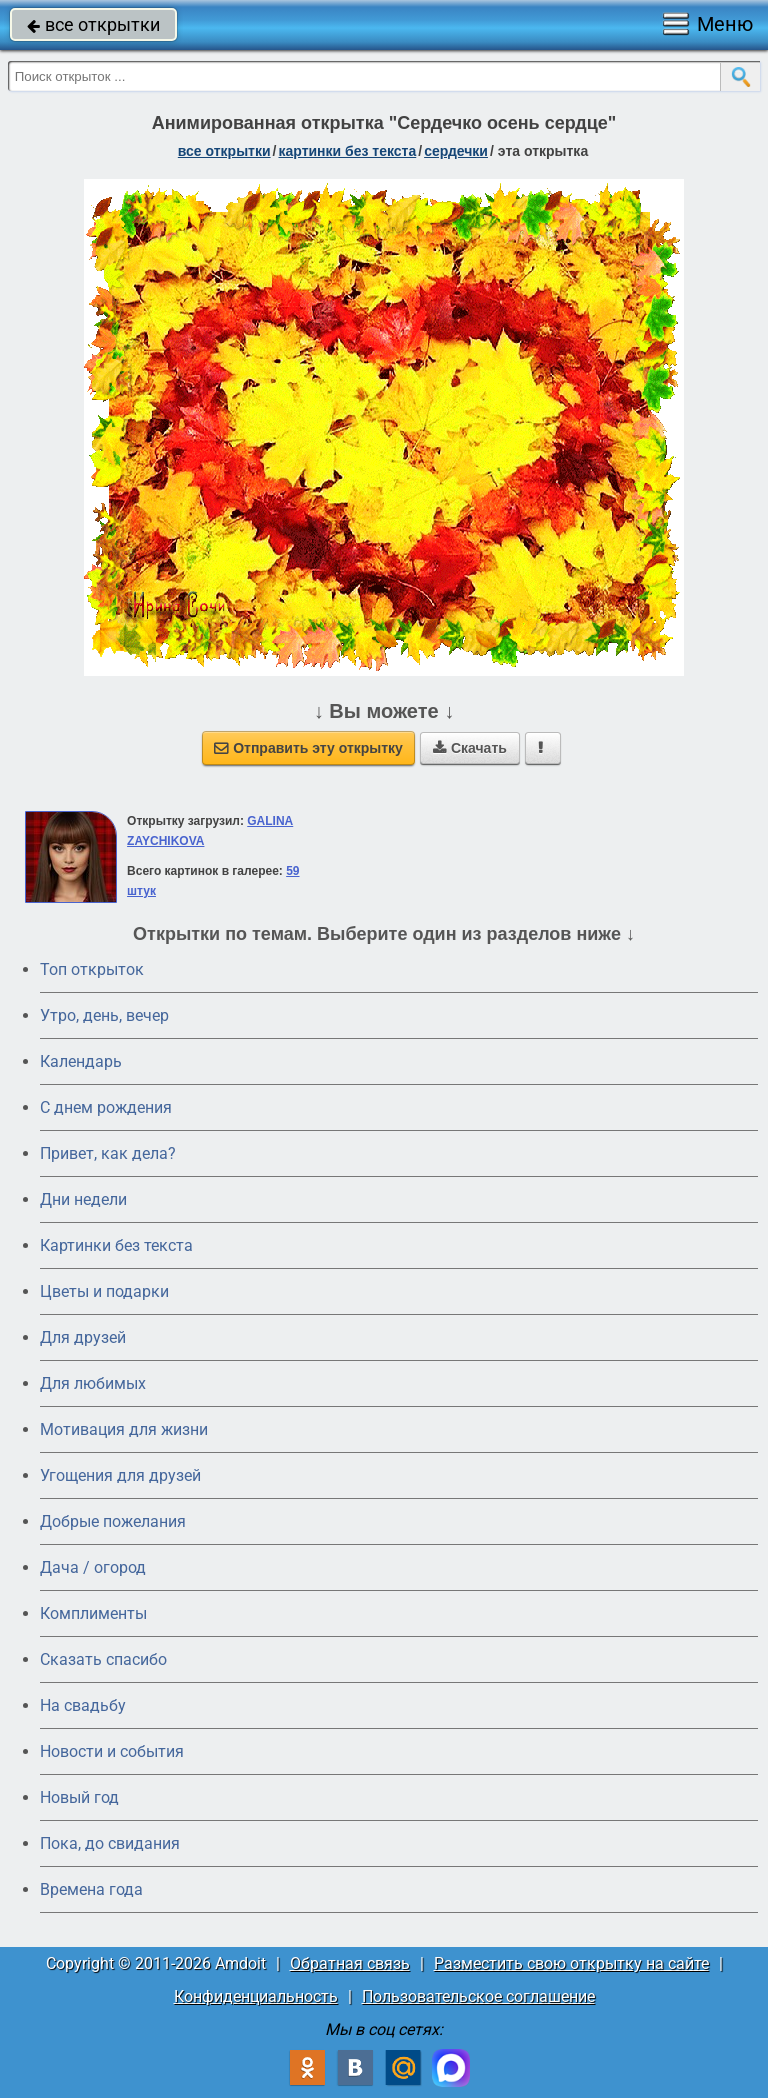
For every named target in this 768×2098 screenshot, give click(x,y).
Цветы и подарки (104, 1291)
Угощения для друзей (120, 1475)
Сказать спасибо (103, 1659)
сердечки (456, 151)
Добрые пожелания (113, 1521)
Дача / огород (93, 1567)
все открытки (93, 24)
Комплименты (93, 1613)
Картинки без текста (116, 1245)
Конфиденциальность (256, 1996)
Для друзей (83, 1337)
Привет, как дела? (108, 1153)
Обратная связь (350, 1963)
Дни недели (83, 1199)
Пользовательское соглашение (478, 1996)
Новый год (79, 1797)
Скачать (470, 748)
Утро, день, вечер (104, 1015)
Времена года (91, 1889)
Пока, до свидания (110, 1843)
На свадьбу (83, 1705)
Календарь (81, 1061)
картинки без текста (347, 151)
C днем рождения (106, 1107)
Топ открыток (92, 969)
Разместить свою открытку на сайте (571, 1963)
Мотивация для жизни (124, 1429)
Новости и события (112, 1751)
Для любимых (93, 1383)
